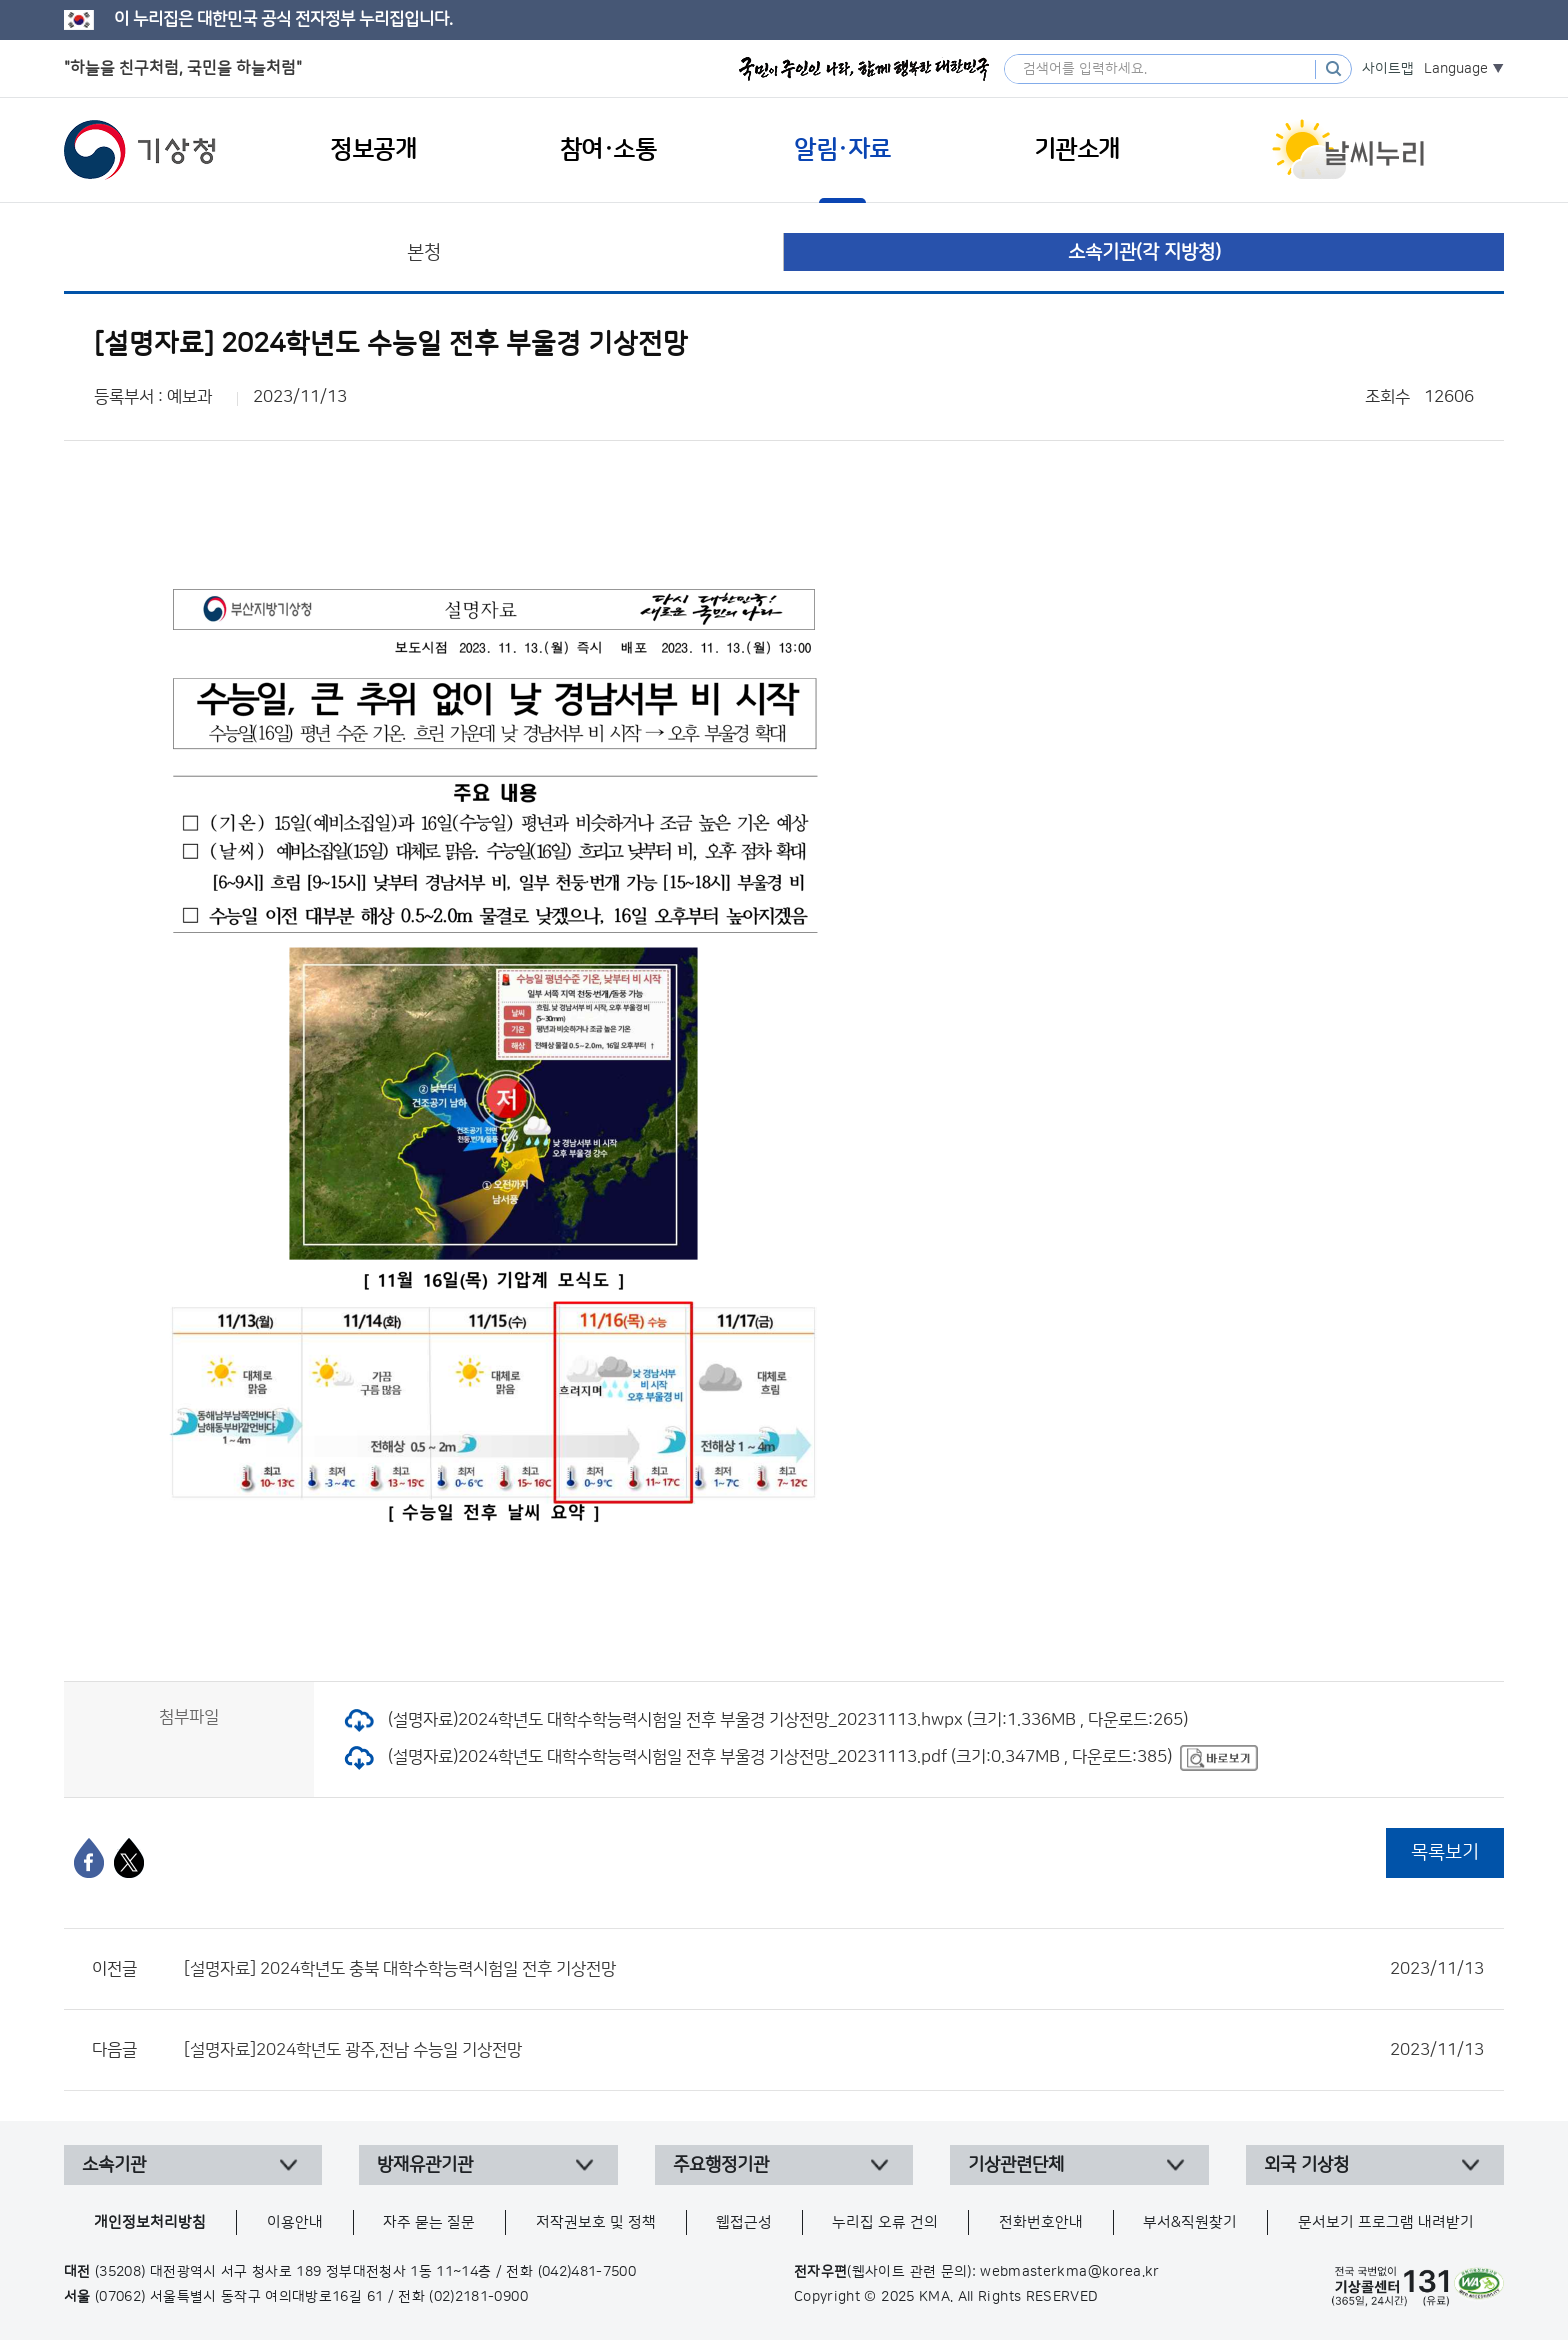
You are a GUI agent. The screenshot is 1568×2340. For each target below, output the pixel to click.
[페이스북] (89, 1858)
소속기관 (114, 2165)
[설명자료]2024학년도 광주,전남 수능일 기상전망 (834, 2050)
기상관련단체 (1016, 2165)
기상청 (140, 150)
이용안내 (295, 2222)
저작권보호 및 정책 (596, 2222)
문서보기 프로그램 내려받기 (1386, 2222)
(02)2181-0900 (478, 2297)
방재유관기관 (425, 2165)
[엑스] (129, 1858)
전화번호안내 (1041, 2222)
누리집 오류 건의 (885, 2222)
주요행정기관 (721, 2165)
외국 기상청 (1306, 2165)
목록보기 (1445, 1852)
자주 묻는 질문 (429, 2222)
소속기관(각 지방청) (1144, 252)
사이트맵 (1388, 69)
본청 (424, 252)
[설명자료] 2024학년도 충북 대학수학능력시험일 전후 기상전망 (834, 1969)
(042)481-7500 (587, 2272)
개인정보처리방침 (150, 2222)
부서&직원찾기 (1190, 2222)
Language (1456, 69)
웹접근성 (744, 2222)
